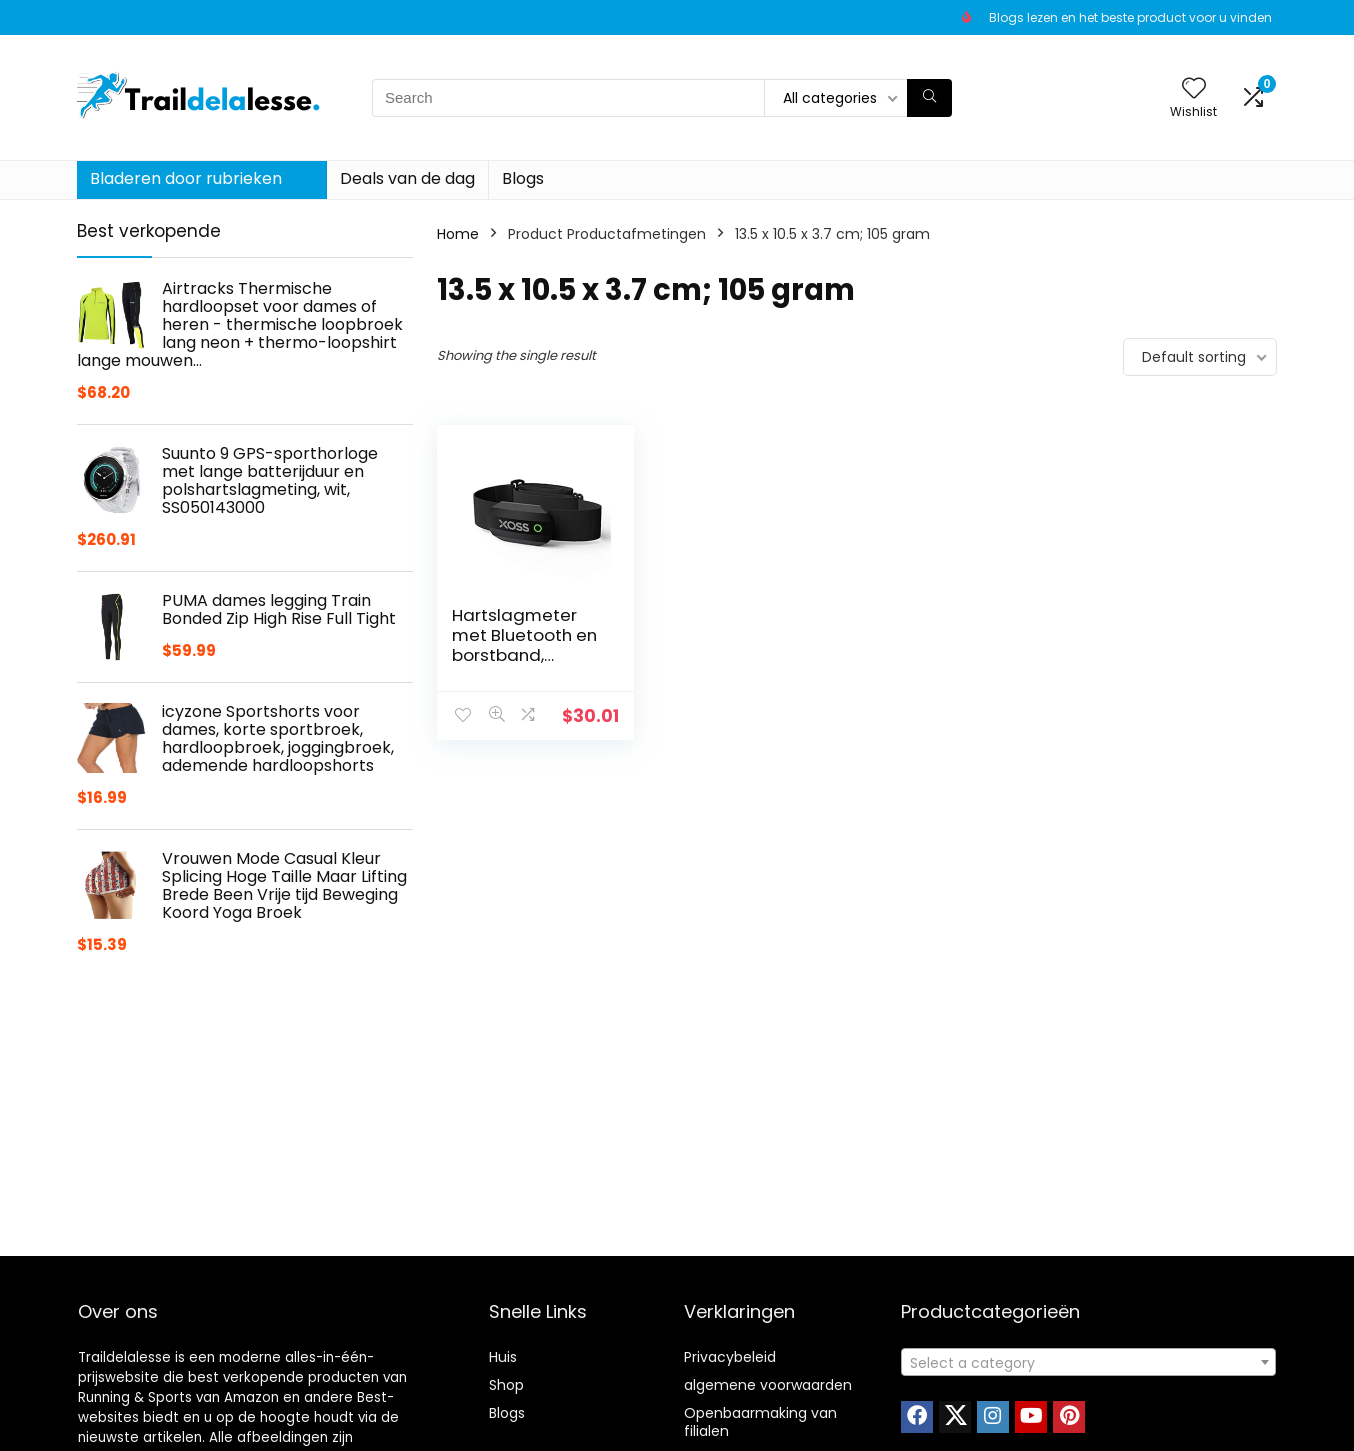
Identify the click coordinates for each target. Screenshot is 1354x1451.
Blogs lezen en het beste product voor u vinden (1130, 17)
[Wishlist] (1194, 89)
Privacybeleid (730, 1357)
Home (458, 234)
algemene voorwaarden (768, 1385)
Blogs (523, 178)
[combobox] (1088, 1362)
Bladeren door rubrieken (186, 178)
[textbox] (1088, 1363)
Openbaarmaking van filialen (760, 1422)
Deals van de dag (407, 178)
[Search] (929, 98)
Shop (506, 1385)
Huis (503, 1357)
